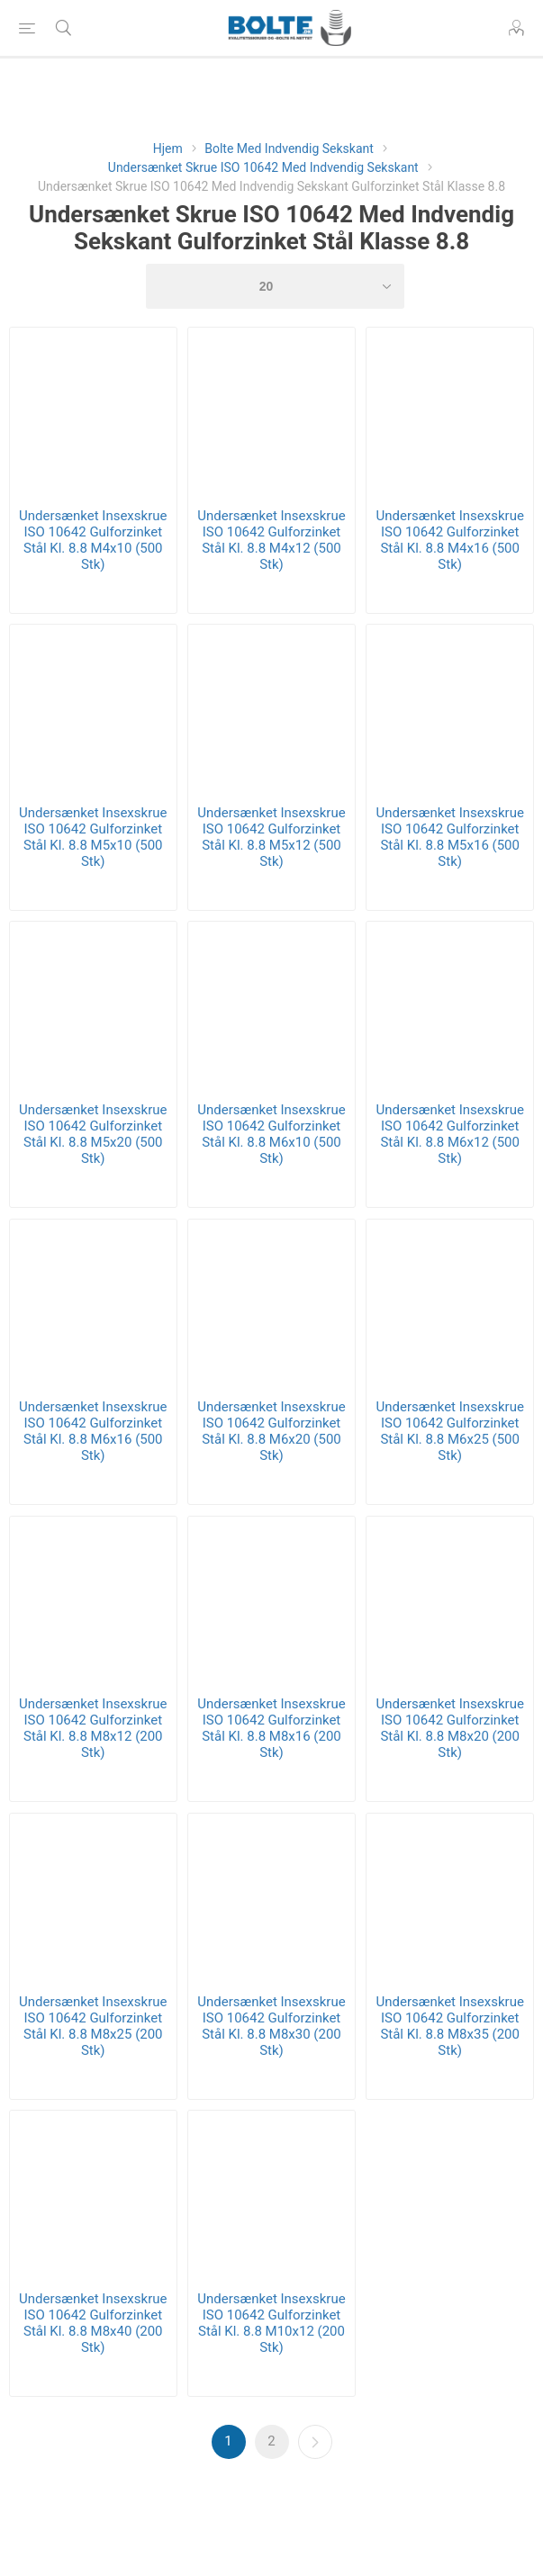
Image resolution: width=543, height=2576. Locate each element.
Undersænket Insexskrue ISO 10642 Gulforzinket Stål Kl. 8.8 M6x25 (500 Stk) (449, 1431)
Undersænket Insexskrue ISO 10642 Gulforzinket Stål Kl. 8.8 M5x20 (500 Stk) (93, 1134)
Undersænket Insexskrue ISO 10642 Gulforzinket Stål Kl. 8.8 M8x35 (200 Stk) (449, 2026)
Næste (315, 2442)
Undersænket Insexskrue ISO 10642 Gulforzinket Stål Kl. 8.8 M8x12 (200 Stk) (93, 1728)
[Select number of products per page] (275, 286)
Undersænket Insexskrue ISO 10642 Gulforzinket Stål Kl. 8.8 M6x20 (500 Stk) (271, 1431)
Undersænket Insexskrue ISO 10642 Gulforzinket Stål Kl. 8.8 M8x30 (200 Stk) (271, 2026)
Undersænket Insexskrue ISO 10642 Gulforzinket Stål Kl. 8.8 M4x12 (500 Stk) (271, 540)
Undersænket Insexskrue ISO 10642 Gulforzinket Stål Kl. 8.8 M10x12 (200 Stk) (271, 2323)
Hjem (168, 148)
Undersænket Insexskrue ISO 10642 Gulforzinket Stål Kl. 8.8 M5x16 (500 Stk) (449, 837)
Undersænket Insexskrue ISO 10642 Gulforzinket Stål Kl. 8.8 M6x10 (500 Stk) (271, 1134)
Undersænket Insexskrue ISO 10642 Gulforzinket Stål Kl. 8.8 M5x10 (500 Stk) (93, 837)
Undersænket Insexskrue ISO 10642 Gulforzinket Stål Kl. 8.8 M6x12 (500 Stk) (449, 1134)
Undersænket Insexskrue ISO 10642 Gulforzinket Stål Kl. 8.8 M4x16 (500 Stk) (449, 540)
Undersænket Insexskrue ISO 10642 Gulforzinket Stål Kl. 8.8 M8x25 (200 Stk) (93, 2026)
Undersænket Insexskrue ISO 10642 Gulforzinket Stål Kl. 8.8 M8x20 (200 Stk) (449, 1728)
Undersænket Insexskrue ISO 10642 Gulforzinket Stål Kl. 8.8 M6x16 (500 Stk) (93, 1431)
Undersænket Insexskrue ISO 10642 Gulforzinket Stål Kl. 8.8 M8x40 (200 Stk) (93, 2323)
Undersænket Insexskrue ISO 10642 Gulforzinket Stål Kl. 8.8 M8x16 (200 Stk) (271, 1728)
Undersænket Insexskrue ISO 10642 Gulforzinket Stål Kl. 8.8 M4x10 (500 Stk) (93, 540)
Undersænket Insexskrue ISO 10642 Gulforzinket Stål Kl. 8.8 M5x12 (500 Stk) (271, 837)
